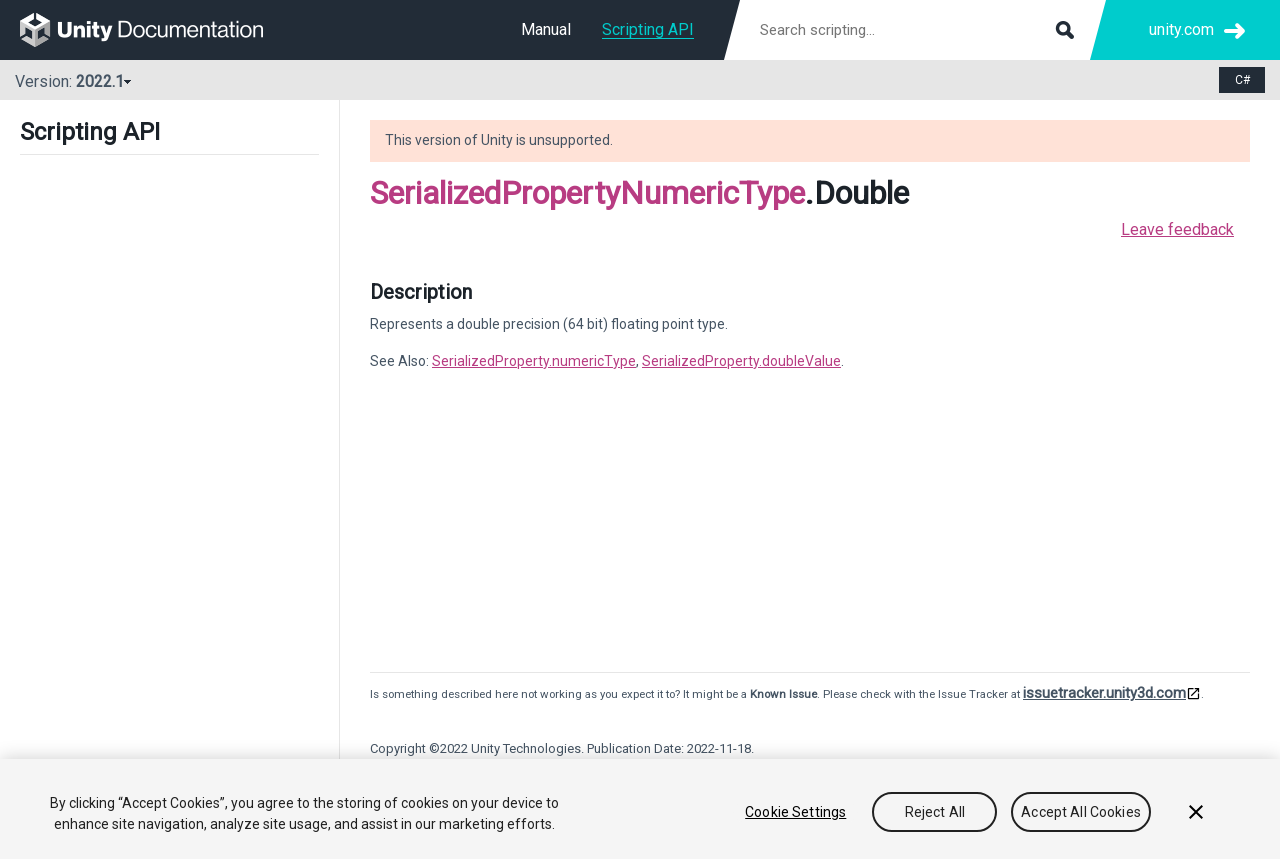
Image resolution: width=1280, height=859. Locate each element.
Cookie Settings (795, 812)
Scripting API (648, 29)
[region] (640, 809)
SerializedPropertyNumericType (587, 193)
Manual (546, 29)
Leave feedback (1177, 229)
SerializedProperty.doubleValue (741, 361)
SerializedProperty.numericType (534, 361)
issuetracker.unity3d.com (1104, 693)
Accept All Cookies (1081, 812)
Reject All (935, 812)
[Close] (1196, 812)
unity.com (1181, 29)
